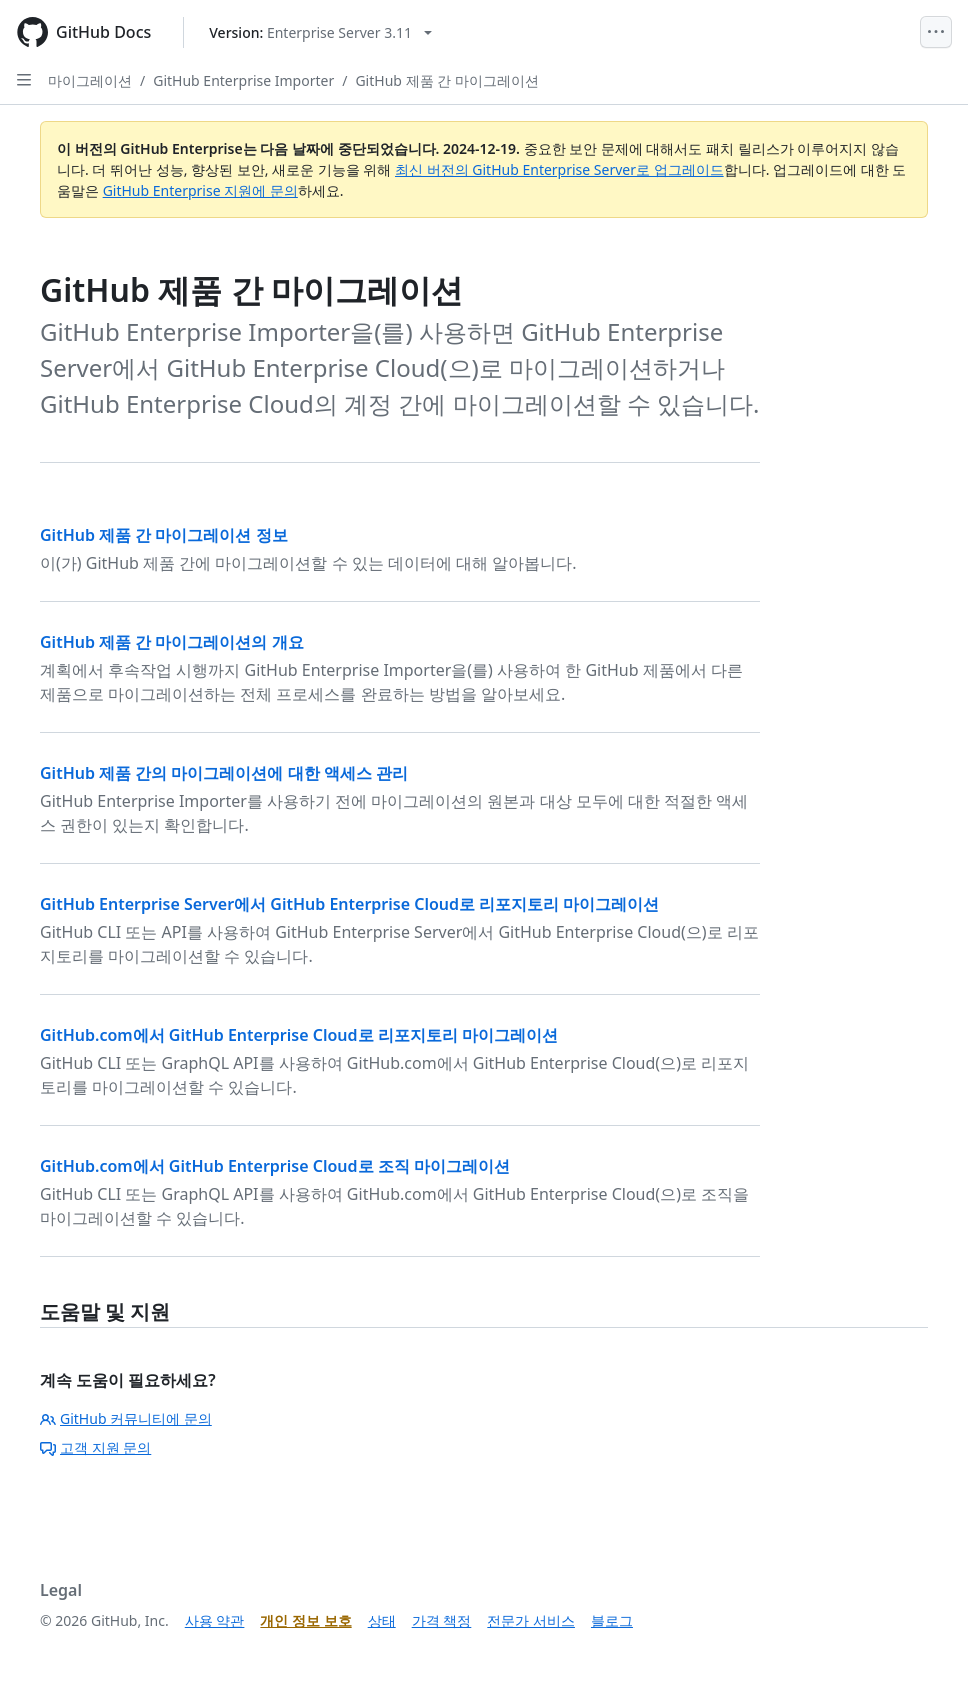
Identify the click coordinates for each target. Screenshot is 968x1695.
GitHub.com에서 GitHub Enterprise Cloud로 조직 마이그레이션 (275, 1166)
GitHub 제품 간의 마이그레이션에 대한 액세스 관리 (224, 773)
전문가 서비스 (531, 1620)
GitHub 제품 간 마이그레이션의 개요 (172, 642)
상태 (382, 1620)
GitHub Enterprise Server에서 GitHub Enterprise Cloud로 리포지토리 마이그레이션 (349, 904)
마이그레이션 (90, 80)
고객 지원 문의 (95, 1447)
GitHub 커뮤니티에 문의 (126, 1418)
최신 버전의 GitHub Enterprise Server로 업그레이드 (559, 169)
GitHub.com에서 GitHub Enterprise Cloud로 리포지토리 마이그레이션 (299, 1035)
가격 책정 (442, 1620)
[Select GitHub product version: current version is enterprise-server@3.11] (320, 32)
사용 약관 (215, 1620)
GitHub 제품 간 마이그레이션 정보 (164, 535)
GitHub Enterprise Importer (243, 80)
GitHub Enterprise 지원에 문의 (200, 190)
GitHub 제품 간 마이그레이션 (446, 80)
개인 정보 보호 (305, 1620)
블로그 (612, 1620)
